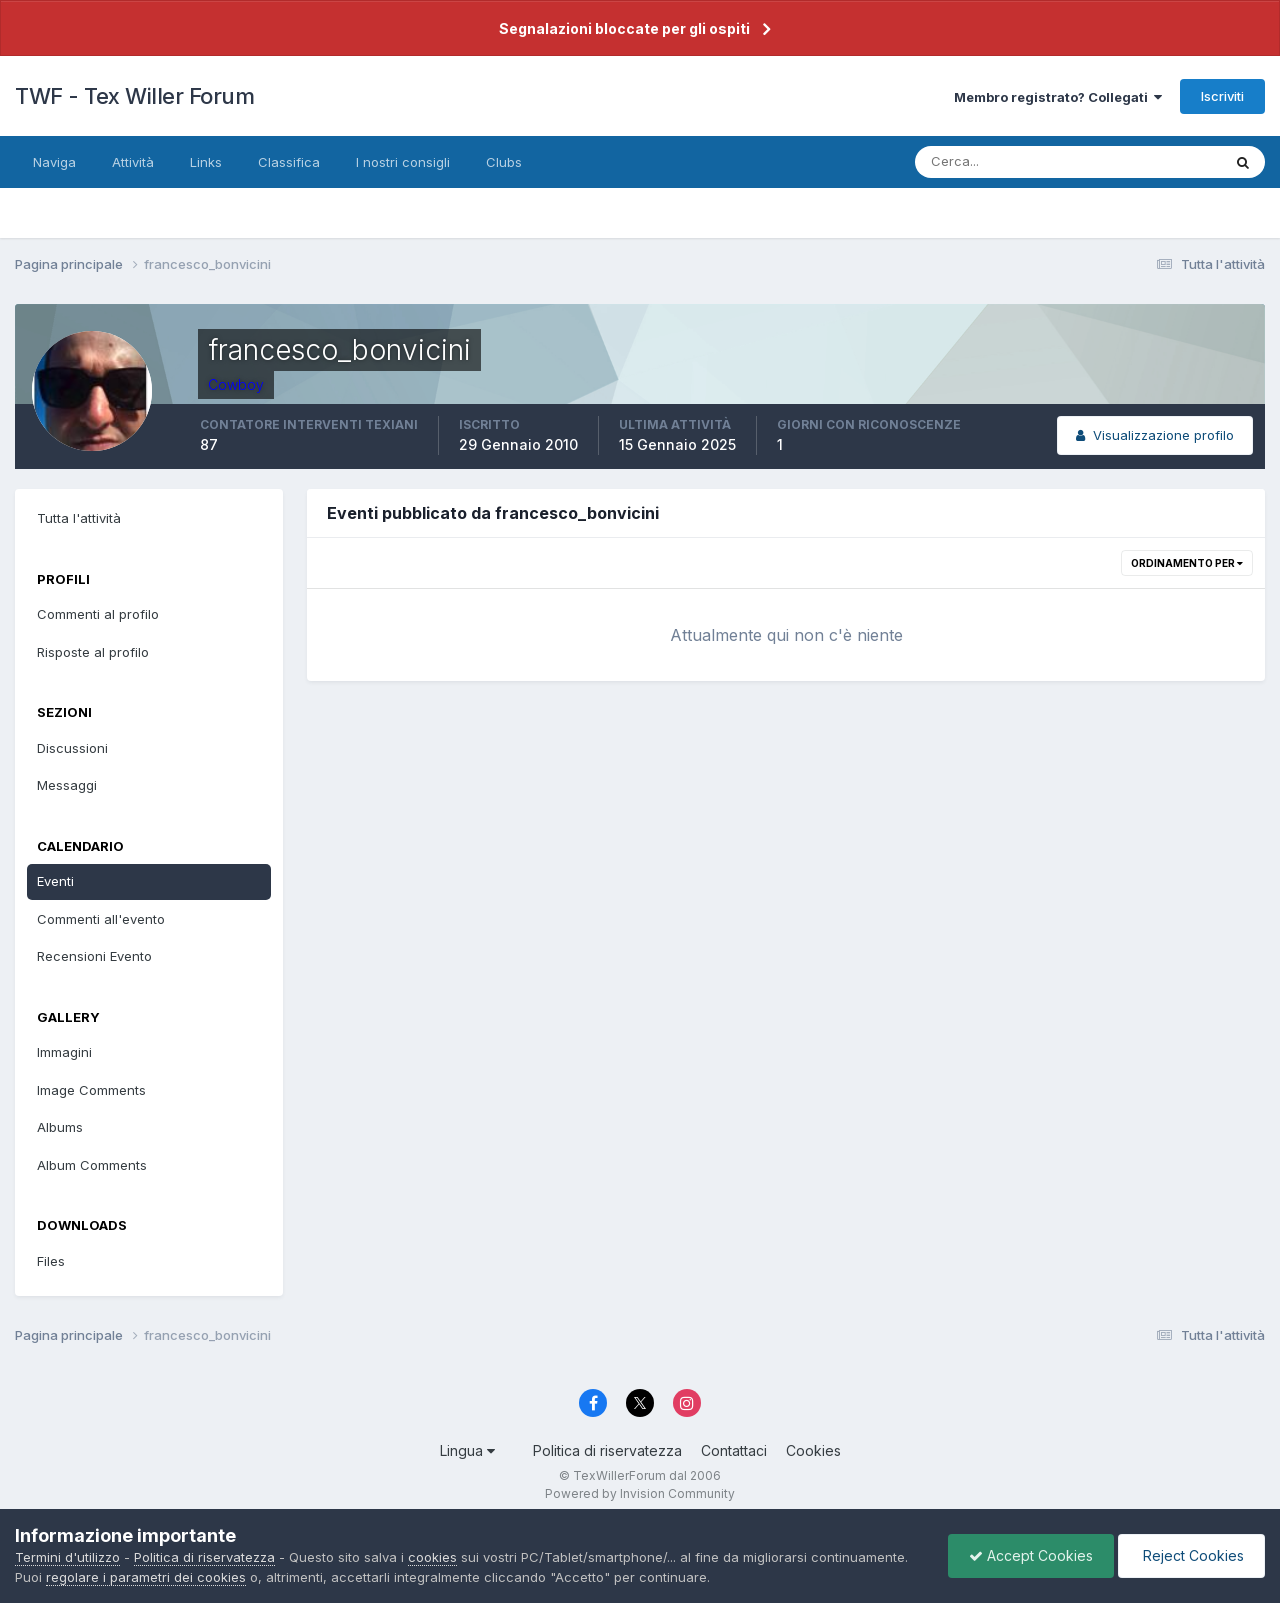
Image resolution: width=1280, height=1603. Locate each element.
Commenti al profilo (98, 614)
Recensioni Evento (94, 956)
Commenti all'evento (101, 919)
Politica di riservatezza (607, 1450)
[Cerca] (1003, 162)
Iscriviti (1222, 96)
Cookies (813, 1450)
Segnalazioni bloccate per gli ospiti (624, 28)
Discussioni (72, 748)
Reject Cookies (1191, 1555)
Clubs (504, 162)
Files (51, 1261)
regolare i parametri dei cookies (146, 1577)
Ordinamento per (1187, 563)
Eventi (55, 881)
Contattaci (734, 1450)
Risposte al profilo (93, 652)
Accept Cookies (1031, 1555)
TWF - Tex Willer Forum (134, 96)
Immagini (64, 1052)
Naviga (54, 162)
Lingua (467, 1450)
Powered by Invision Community (640, 1493)
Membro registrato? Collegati (1058, 97)
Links (206, 162)
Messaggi (67, 785)
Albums (60, 1127)
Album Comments (92, 1165)
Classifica (289, 162)
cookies (432, 1557)
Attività (133, 162)
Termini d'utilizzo (67, 1557)
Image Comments (91, 1090)
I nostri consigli (403, 162)
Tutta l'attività (79, 518)
